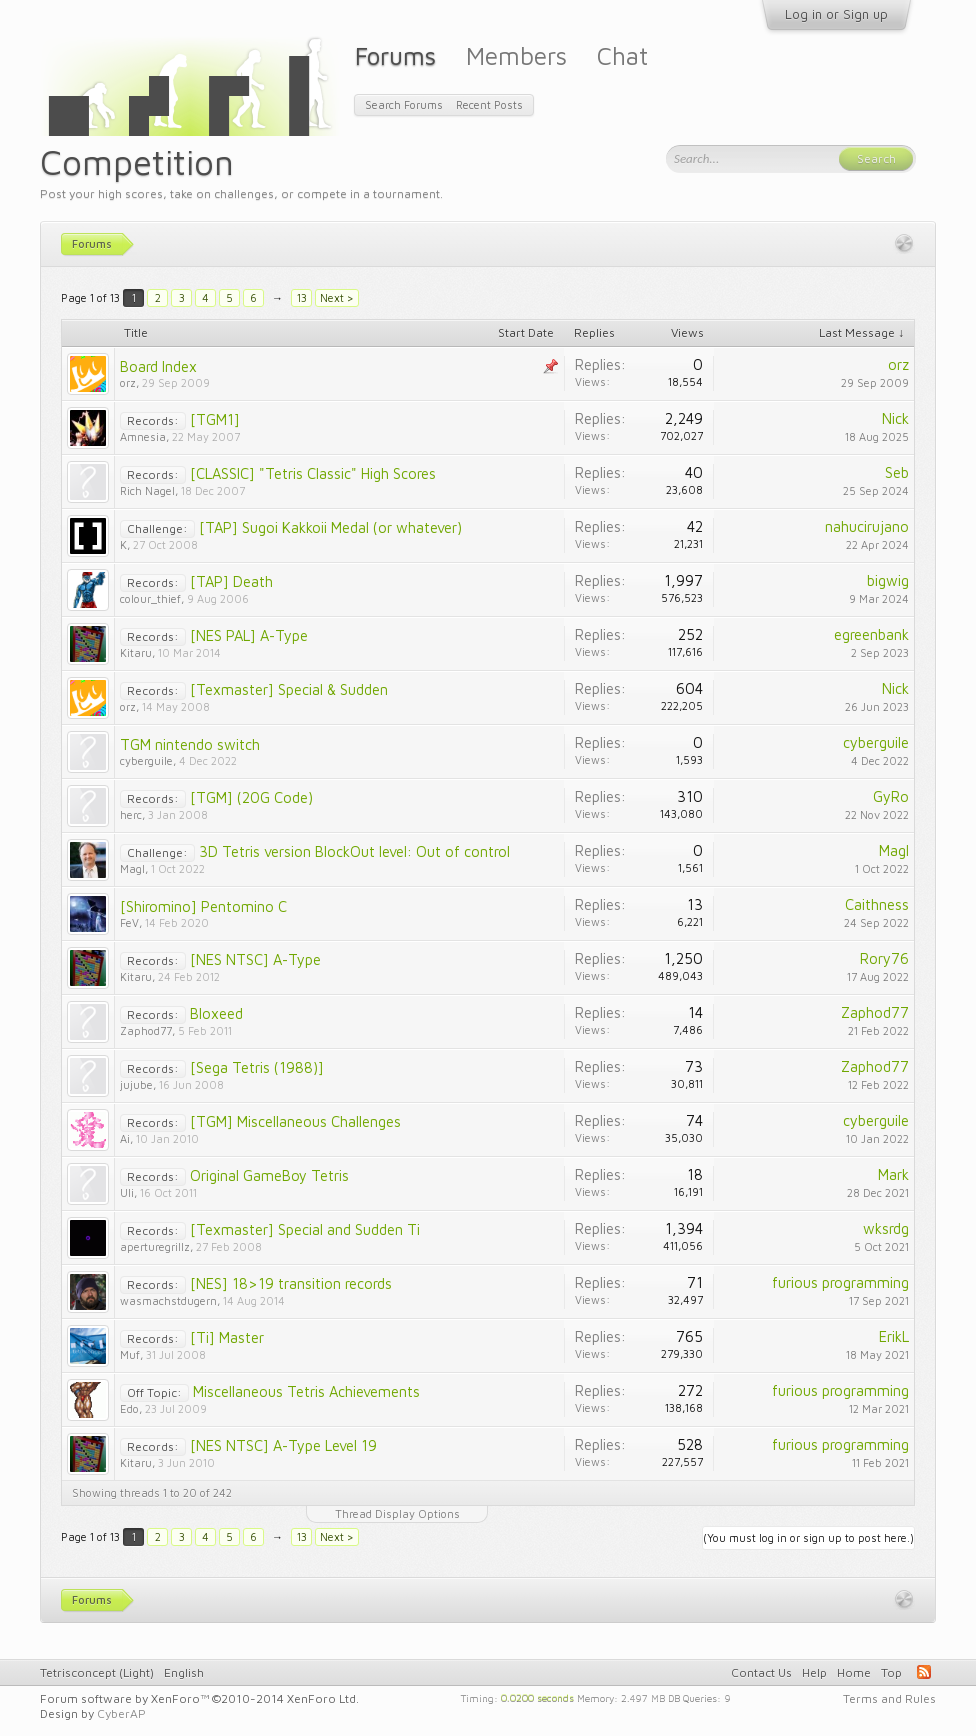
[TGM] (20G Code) (251, 797)
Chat (622, 55)
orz (128, 382)
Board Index (158, 366)
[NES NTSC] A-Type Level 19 (283, 1445)
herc (131, 814)
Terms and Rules (889, 1698)
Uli (127, 1192)
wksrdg (886, 1228)
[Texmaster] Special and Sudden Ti (305, 1229)
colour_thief (150, 598)
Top (891, 1672)
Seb (897, 472)
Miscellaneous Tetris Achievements (306, 1391)
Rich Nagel (147, 490)
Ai (125, 1138)
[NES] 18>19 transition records (291, 1283)
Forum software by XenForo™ (199, 1698)
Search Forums (404, 104)
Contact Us (761, 1672)
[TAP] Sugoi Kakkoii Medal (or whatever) (330, 527)
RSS (924, 1672)
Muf (130, 1354)
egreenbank (871, 634)
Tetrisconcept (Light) (97, 1672)
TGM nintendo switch (190, 744)
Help (814, 1672)
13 (302, 297)
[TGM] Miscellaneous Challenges (295, 1121)
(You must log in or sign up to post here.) (808, 1537)
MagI (132, 868)
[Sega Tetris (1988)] (257, 1067)
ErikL (894, 1336)
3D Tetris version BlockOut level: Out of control (354, 851)
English (184, 1672)
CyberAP (121, 1713)
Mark (893, 1174)
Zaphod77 (146, 1030)
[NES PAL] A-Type (249, 635)
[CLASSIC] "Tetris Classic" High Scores (313, 473)
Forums (395, 55)
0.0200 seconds (537, 1697)
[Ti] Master (227, 1337)
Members (516, 55)
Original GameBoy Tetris (269, 1175)
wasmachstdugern (168, 1300)
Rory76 (884, 958)
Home (854, 1672)
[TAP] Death (231, 581)
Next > (337, 297)
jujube (136, 1084)
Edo (129, 1408)
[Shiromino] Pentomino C (203, 906)
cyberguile (146, 760)
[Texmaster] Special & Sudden (289, 689)
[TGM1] (215, 419)
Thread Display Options (397, 1513)
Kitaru (136, 652)
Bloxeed (216, 1013)
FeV (129, 922)
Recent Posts (489, 104)
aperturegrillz (155, 1246)
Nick (895, 418)
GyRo (891, 796)
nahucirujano (867, 526)
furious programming (840, 1282)
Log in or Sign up (836, 14)
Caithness (877, 904)
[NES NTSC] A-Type (255, 959)
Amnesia (143, 436)
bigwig (888, 580)
